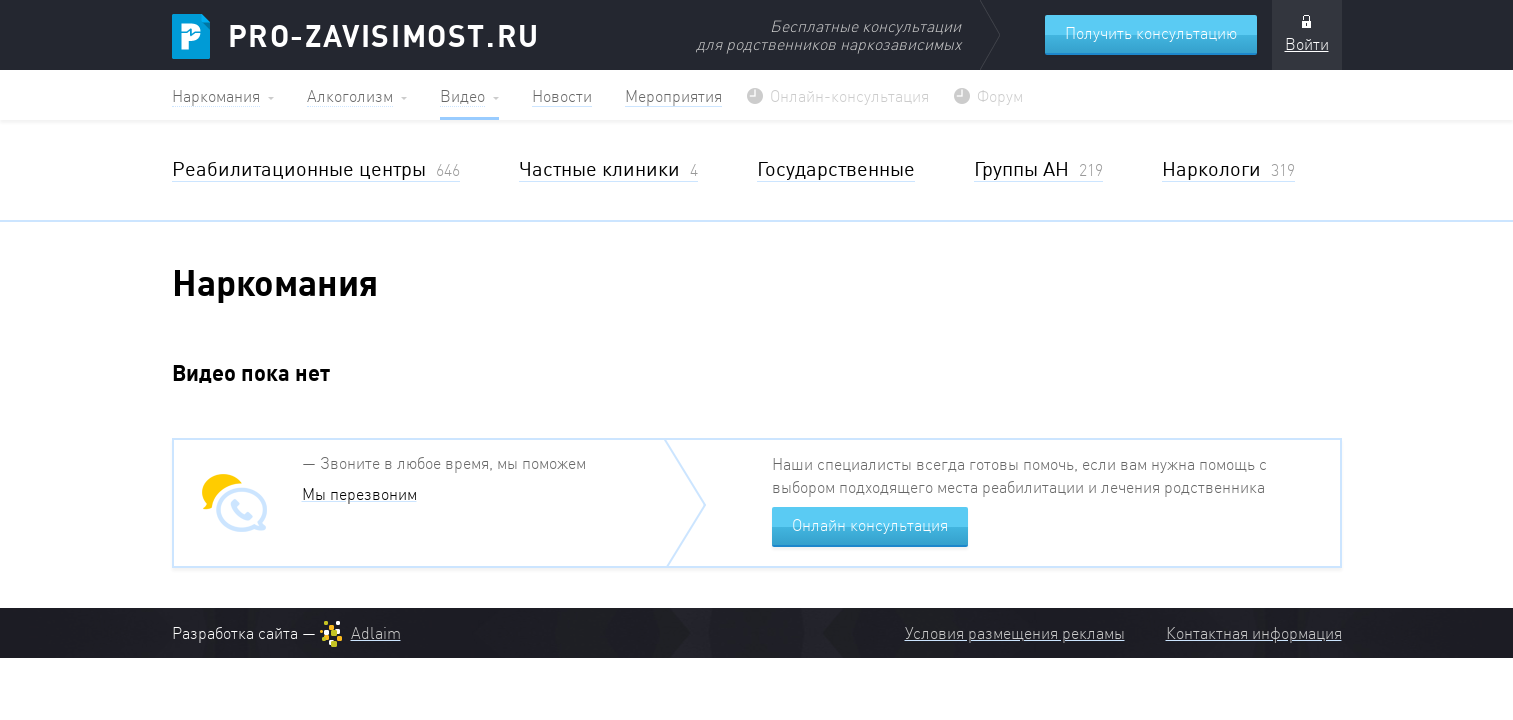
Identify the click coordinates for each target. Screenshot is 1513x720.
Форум (1000, 96)
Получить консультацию (1151, 33)
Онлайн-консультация (849, 96)
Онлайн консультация (870, 525)
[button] (223, 95)
